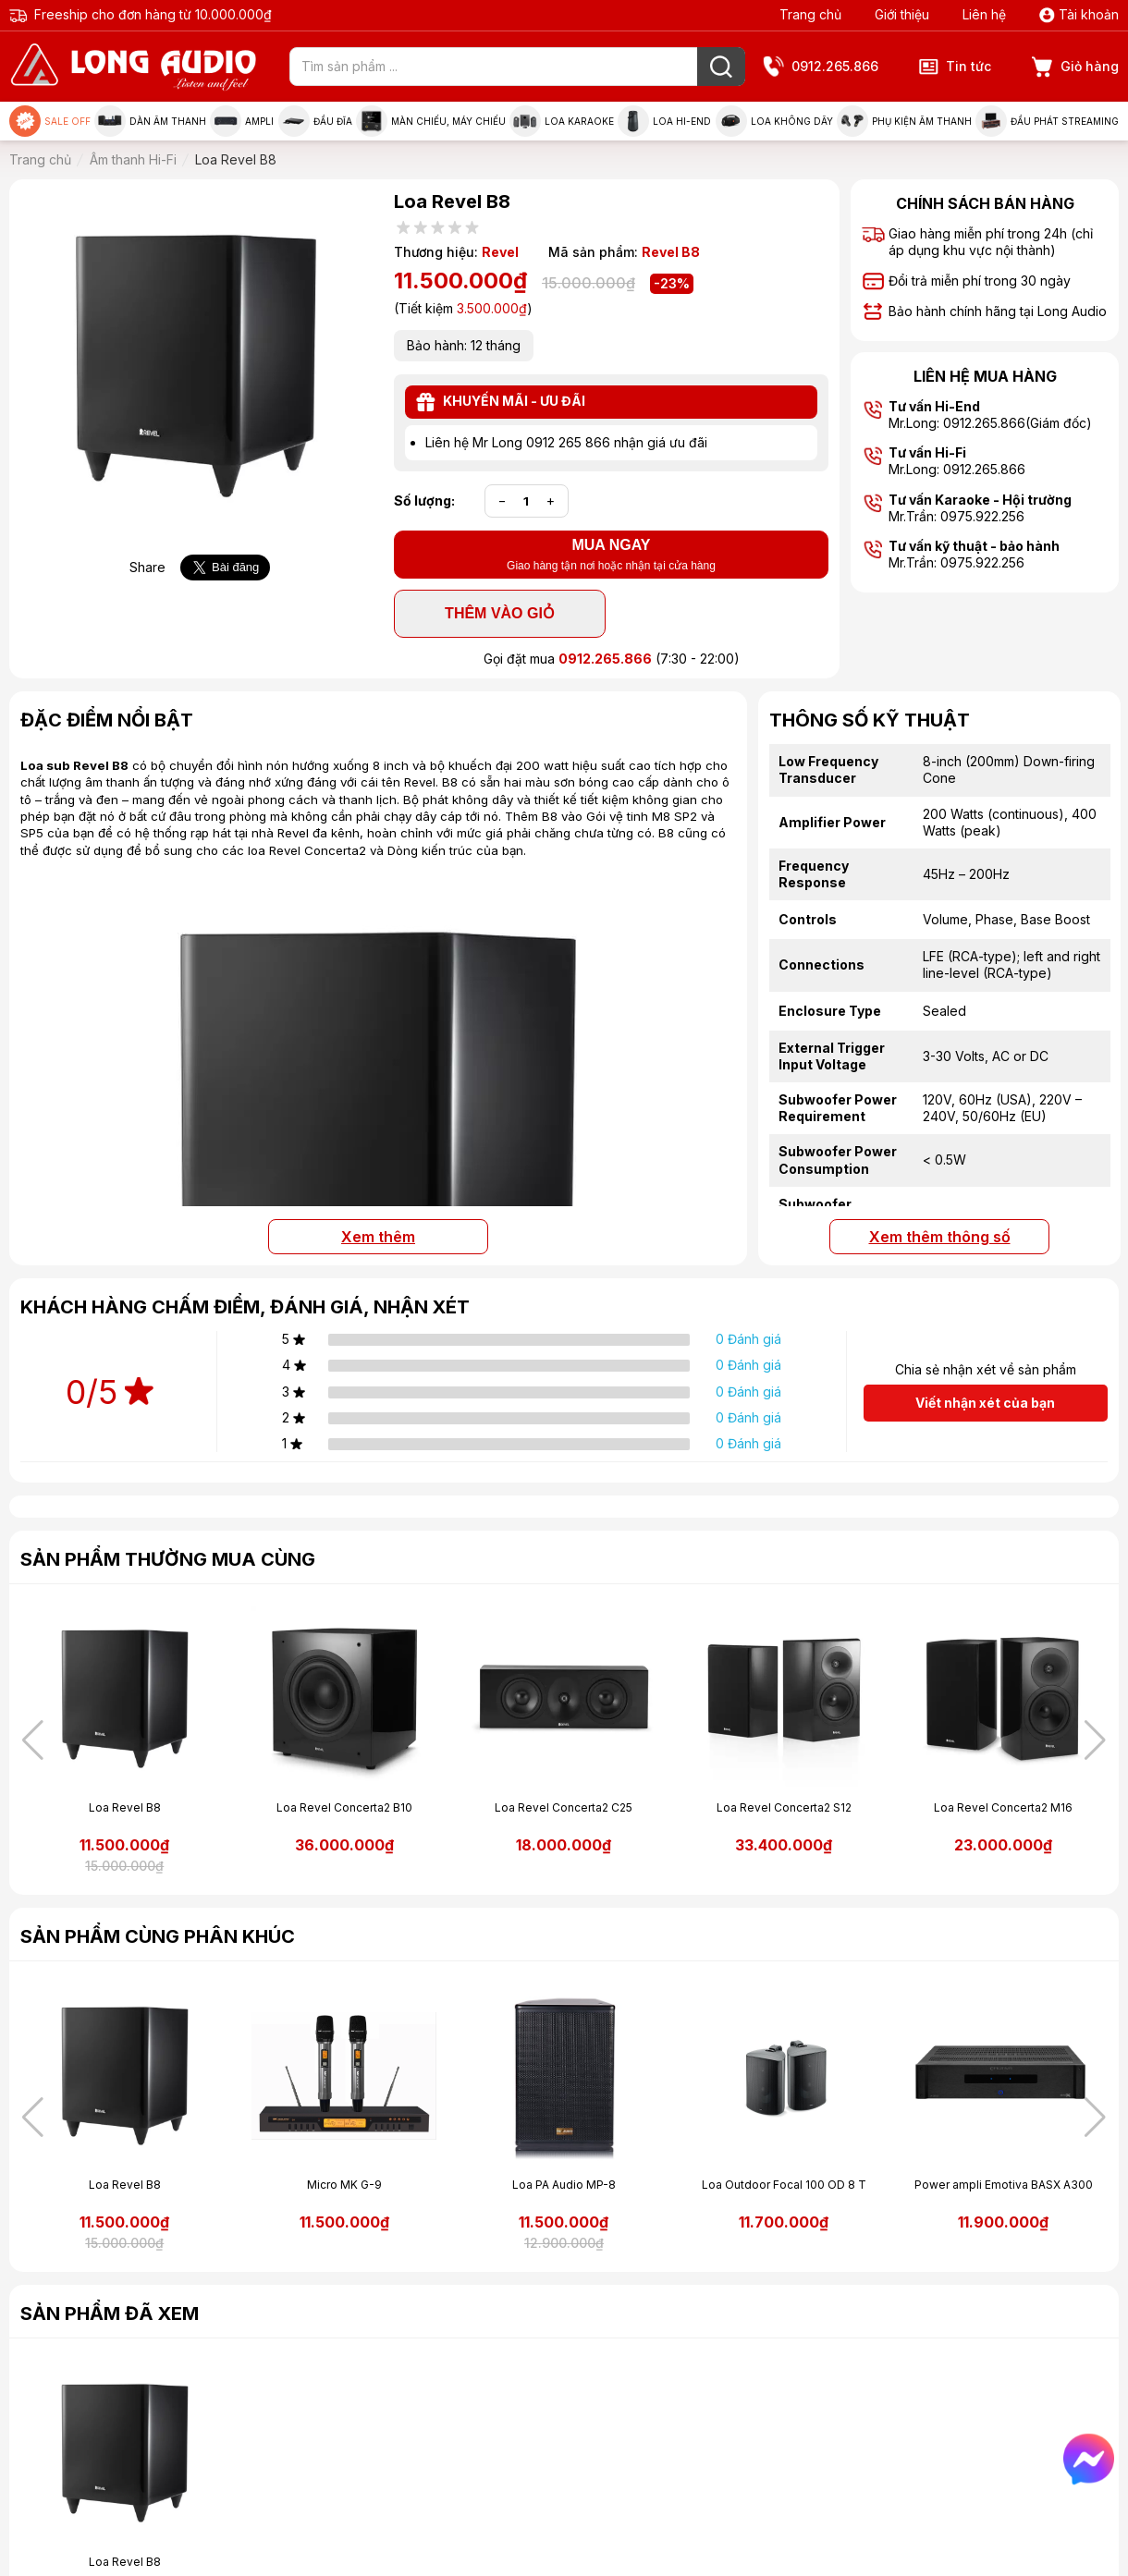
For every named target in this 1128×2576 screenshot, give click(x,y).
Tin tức (955, 66)
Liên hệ (984, 14)
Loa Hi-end (664, 121)
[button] (1095, 1740)
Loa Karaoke (561, 121)
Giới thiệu (902, 14)
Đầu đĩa (315, 121)
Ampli (242, 121)
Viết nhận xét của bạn (985, 1402)
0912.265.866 (821, 67)
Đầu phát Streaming (1047, 121)
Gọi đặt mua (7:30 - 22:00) (612, 658)
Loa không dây (774, 121)
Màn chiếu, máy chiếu (431, 121)
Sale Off (50, 121)
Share (147, 567)
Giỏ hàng (1075, 67)
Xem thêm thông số (940, 1236)
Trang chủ (810, 14)
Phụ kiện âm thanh (904, 121)
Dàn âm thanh (150, 121)
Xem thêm (378, 1236)
